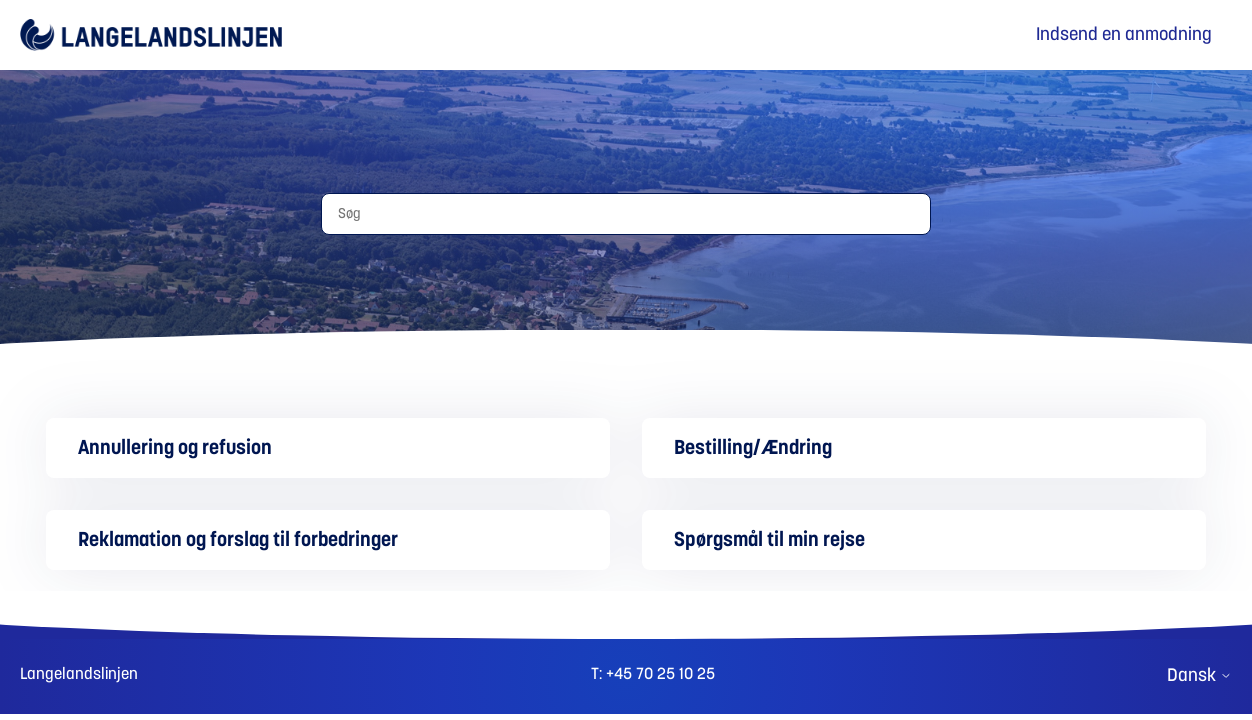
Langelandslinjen (79, 674)
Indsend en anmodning (1124, 35)
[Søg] (626, 214)
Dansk (1199, 676)
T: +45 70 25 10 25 (653, 674)
